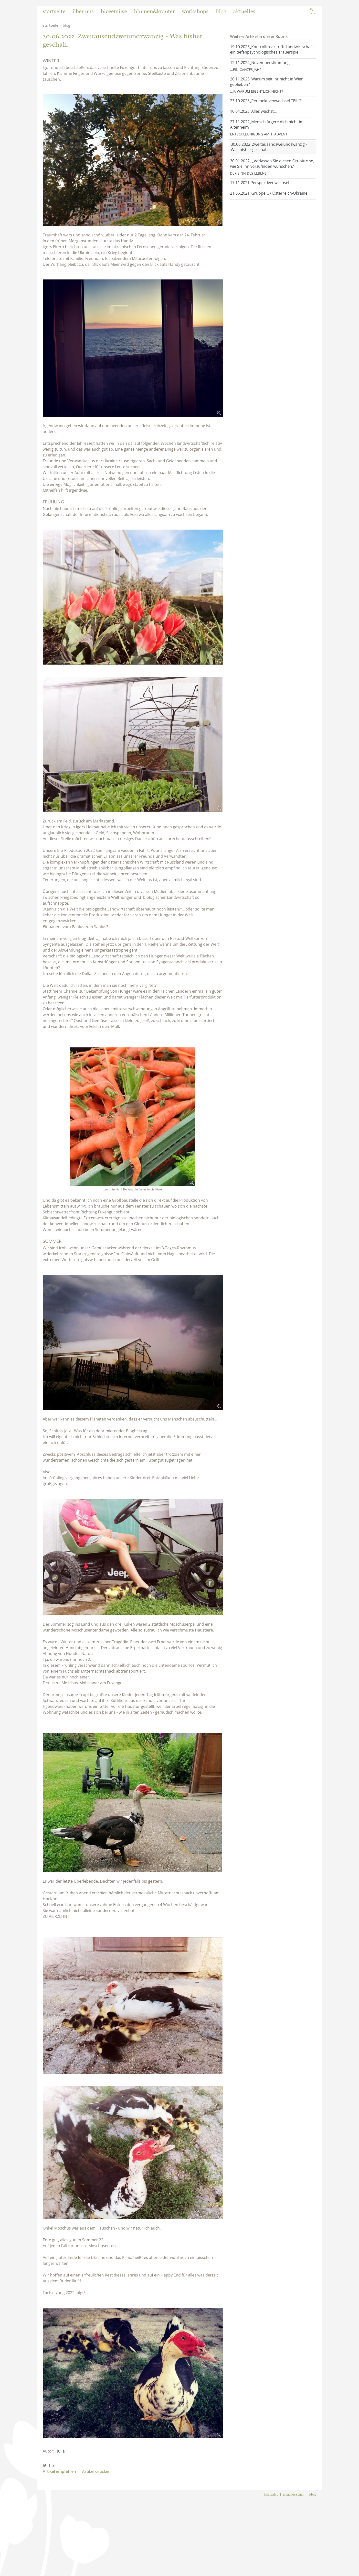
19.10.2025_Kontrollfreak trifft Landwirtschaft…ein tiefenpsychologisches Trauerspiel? (273, 49)
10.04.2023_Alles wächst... (253, 111)
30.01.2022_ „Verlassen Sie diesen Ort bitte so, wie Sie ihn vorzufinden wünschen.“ (272, 163)
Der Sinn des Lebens (248, 173)
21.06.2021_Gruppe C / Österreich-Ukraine (268, 193)
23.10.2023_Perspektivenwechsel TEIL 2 (265, 100)
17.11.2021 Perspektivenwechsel (259, 182)
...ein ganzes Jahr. (246, 69)
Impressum (293, 2494)
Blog (312, 2494)
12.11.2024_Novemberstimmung (260, 62)
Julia (61, 2451)
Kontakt (271, 2494)
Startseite (50, 25)
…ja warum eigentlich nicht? (256, 91)
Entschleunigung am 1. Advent (258, 134)
